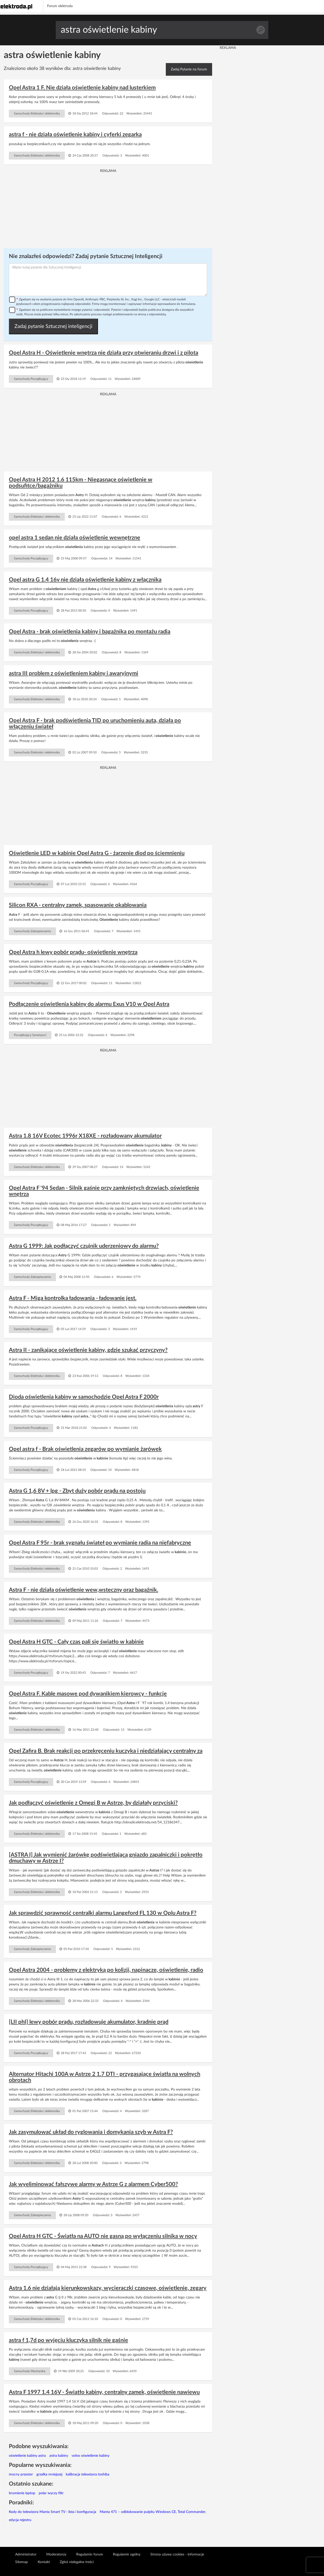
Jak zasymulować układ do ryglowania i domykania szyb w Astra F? (91, 2132)
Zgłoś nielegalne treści (77, 2562)
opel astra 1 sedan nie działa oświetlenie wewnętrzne (74, 537)
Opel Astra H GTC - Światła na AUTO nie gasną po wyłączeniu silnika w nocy (103, 2236)
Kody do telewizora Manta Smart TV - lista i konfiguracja (52, 2512)
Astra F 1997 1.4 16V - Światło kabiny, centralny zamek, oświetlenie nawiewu (104, 2392)
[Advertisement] (108, 208)
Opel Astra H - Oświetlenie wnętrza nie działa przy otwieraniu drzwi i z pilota (103, 353)
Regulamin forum (89, 2554)
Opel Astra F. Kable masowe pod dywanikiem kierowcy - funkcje (88, 1693)
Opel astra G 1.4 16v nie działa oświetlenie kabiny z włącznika (85, 579)
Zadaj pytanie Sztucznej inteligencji (53, 326)
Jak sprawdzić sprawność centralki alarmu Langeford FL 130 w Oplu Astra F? (102, 1913)
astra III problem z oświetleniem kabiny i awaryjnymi (73, 673)
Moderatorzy (56, 2554)
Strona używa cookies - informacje (177, 2554)
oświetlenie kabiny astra (27, 2455)
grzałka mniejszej (49, 2474)
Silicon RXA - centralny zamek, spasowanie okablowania (78, 905)
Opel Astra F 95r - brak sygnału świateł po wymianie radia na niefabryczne (100, 1543)
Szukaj (260, 30)
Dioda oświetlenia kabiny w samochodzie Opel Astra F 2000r (84, 1397)
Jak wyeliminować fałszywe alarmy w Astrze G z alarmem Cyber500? (93, 2184)
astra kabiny (58, 2455)
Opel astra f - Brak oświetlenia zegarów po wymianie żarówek (85, 1449)
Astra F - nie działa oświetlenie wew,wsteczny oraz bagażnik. (83, 1590)
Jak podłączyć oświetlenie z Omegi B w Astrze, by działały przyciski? (93, 1803)
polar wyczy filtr (51, 2493)
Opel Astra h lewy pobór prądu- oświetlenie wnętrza (73, 952)
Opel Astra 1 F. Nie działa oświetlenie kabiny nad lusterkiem (82, 87)
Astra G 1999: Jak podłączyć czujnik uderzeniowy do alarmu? (84, 1246)
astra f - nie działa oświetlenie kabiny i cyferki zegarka (75, 134)
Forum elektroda (60, 6)
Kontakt (44, 2562)
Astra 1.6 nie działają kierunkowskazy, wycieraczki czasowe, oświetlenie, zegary (108, 2288)
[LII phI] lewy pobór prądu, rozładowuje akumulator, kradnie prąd (88, 2022)
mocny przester (21, 2474)
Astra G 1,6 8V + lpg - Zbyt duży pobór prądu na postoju (77, 1491)
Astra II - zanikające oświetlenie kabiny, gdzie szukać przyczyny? (88, 1350)
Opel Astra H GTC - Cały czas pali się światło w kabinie (76, 1642)
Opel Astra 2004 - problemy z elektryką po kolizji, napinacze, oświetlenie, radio (106, 1970)
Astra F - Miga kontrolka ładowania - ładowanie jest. (72, 1298)
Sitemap (21, 2562)
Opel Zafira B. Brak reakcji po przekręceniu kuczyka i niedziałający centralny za (105, 1751)
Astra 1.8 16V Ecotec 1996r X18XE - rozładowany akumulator (85, 1136)
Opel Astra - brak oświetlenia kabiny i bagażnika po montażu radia (89, 631)
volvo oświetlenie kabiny (90, 2455)
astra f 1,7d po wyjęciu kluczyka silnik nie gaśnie (68, 2340)
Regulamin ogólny (126, 2554)
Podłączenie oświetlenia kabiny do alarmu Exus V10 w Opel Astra (89, 1004)
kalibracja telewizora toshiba (87, 2474)
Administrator (25, 2554)
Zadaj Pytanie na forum (189, 69)
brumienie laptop (22, 2493)
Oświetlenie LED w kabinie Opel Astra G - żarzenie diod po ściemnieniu (97, 853)
